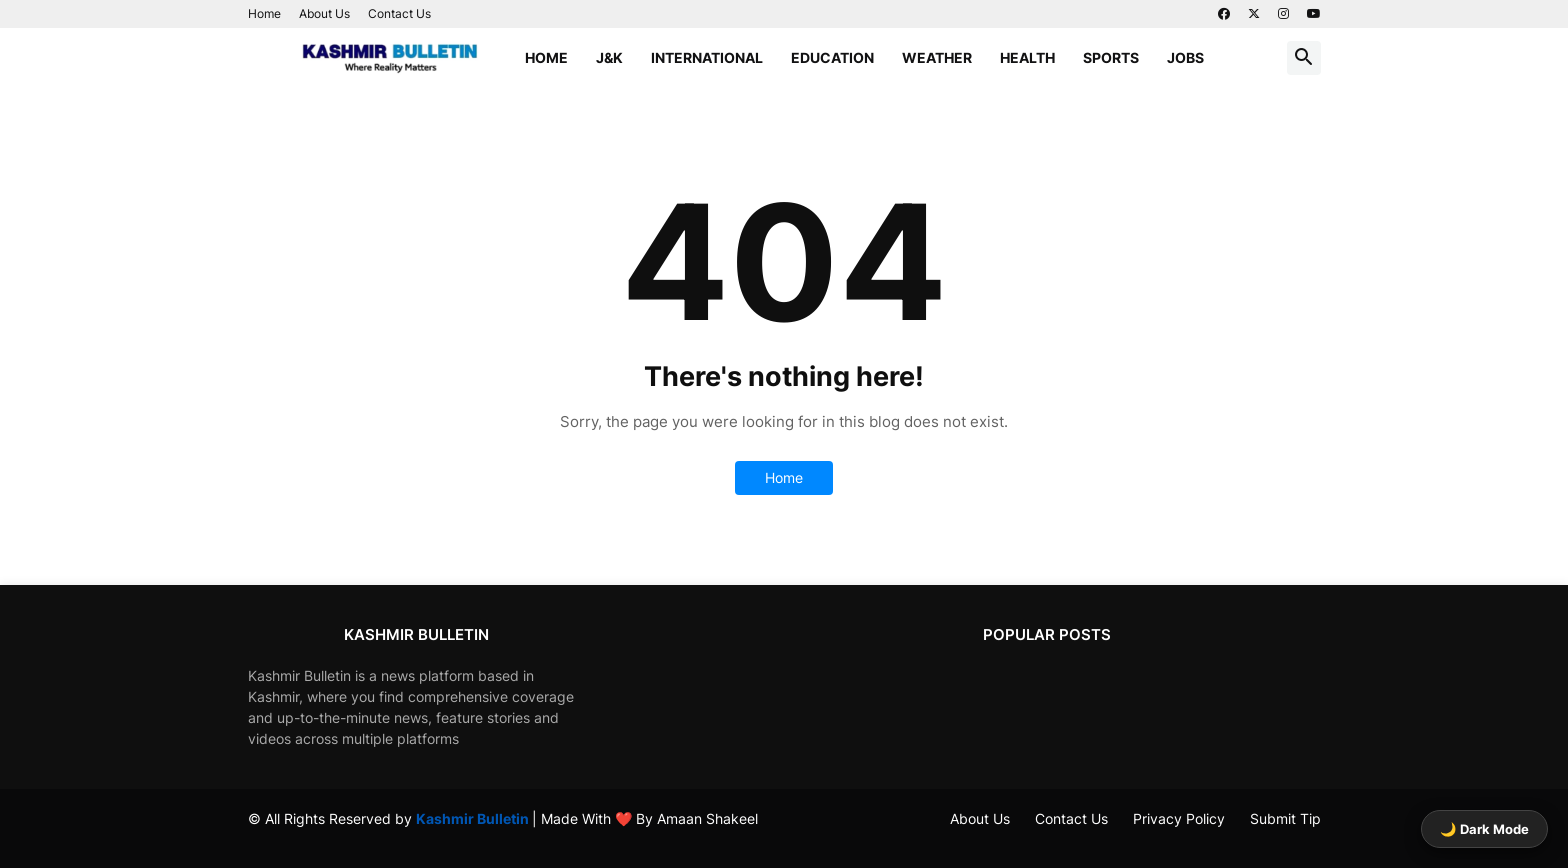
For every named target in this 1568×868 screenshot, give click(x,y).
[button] (1304, 58)
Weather (937, 57)
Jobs (1185, 57)
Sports (1111, 57)
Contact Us (399, 13)
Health (1027, 57)
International (707, 57)
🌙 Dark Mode (1484, 829)
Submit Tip (1285, 818)
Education (832, 57)
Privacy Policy (1179, 818)
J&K (609, 57)
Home (264, 13)
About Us (324, 13)
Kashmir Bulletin (474, 818)
